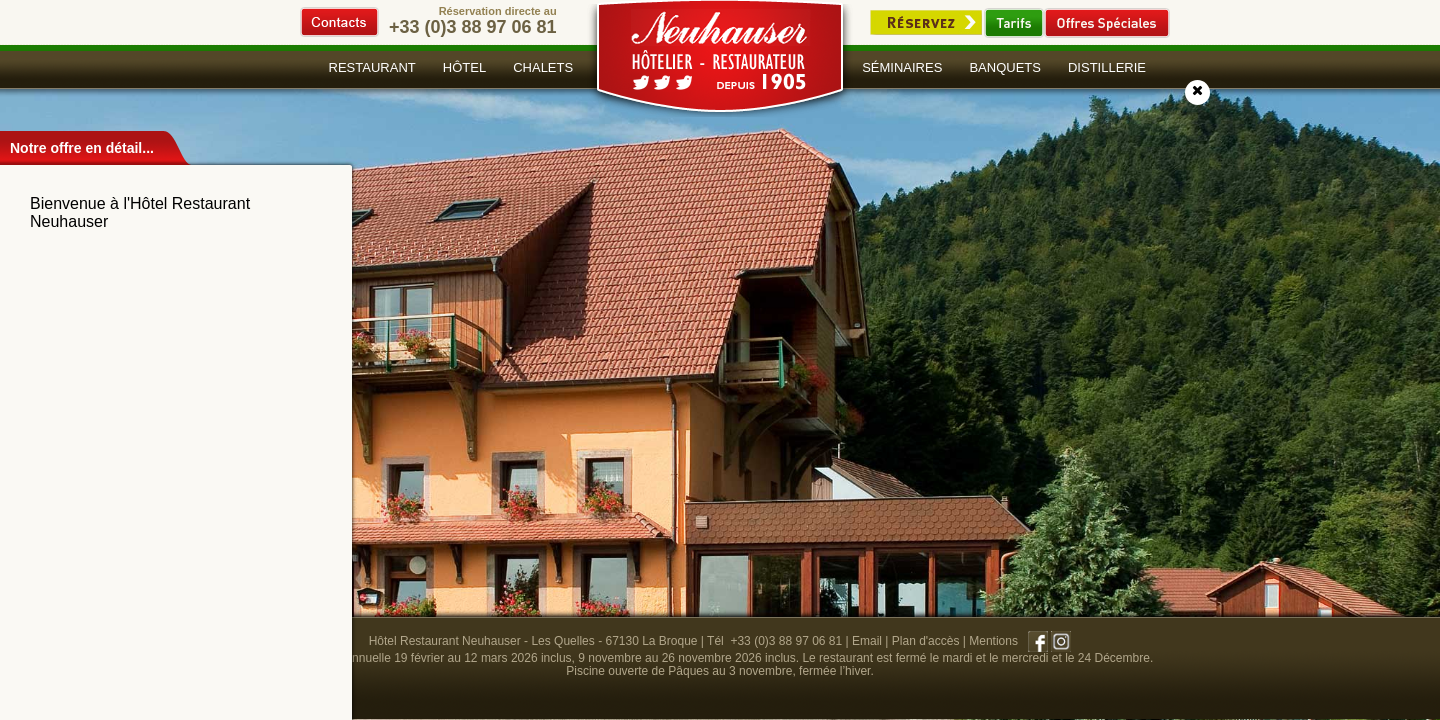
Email (867, 641)
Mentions (993, 641)
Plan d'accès (926, 641)
